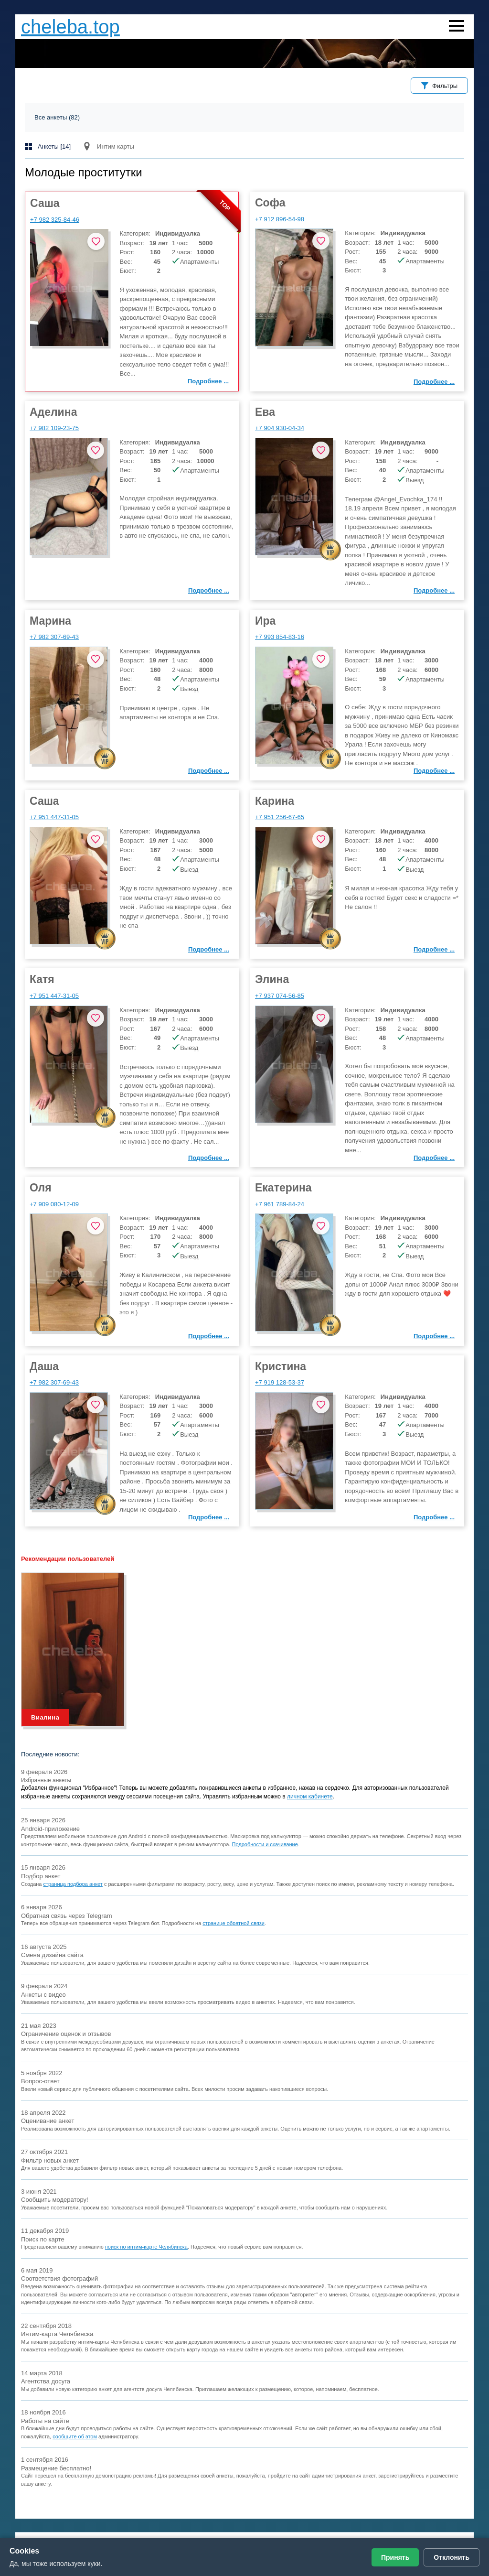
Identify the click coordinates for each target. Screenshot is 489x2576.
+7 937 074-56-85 (279, 995)
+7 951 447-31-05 (54, 817)
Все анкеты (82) (57, 117)
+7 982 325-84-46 (54, 219)
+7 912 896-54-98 (279, 219)
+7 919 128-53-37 (279, 1382)
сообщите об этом (75, 2436)
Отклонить (451, 2557)
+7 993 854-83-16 (279, 636)
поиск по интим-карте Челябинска (146, 2247)
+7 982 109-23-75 (54, 428)
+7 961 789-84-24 (279, 1204)
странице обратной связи (233, 1923)
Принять (395, 2557)
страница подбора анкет (73, 1884)
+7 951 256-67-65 (279, 817)
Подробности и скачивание (265, 1844)
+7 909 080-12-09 (54, 1204)
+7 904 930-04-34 (279, 428)
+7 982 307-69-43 (54, 636)
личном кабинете (310, 1796)
